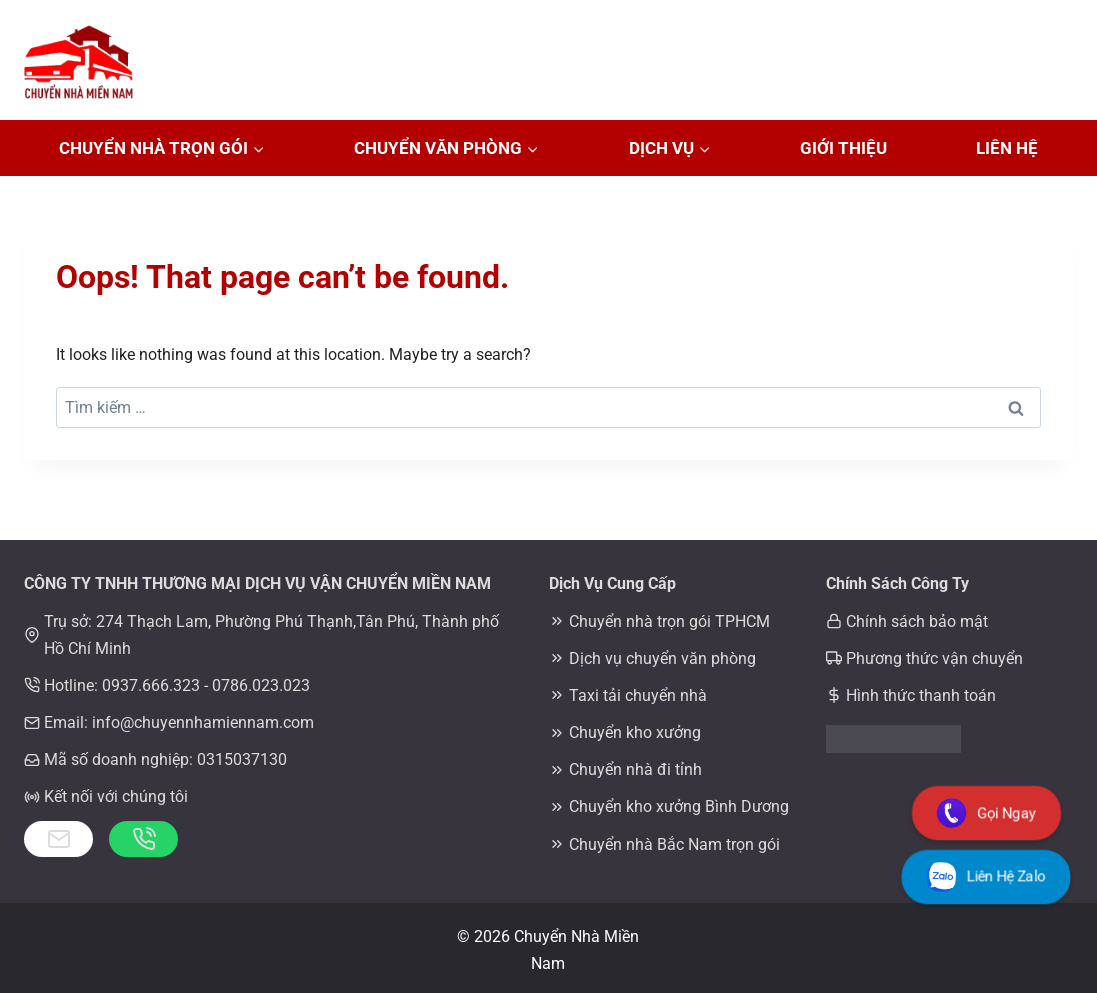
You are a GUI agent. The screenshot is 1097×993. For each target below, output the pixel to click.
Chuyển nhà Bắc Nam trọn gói (674, 844)
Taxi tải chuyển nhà (638, 695)
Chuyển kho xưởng (635, 732)
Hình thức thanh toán (921, 695)
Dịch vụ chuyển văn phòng (662, 658)
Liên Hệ (1007, 148)
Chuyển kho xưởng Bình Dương (679, 806)
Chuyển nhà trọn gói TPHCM (669, 621)
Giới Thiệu (843, 148)
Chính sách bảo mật (917, 621)
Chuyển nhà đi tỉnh (635, 769)
